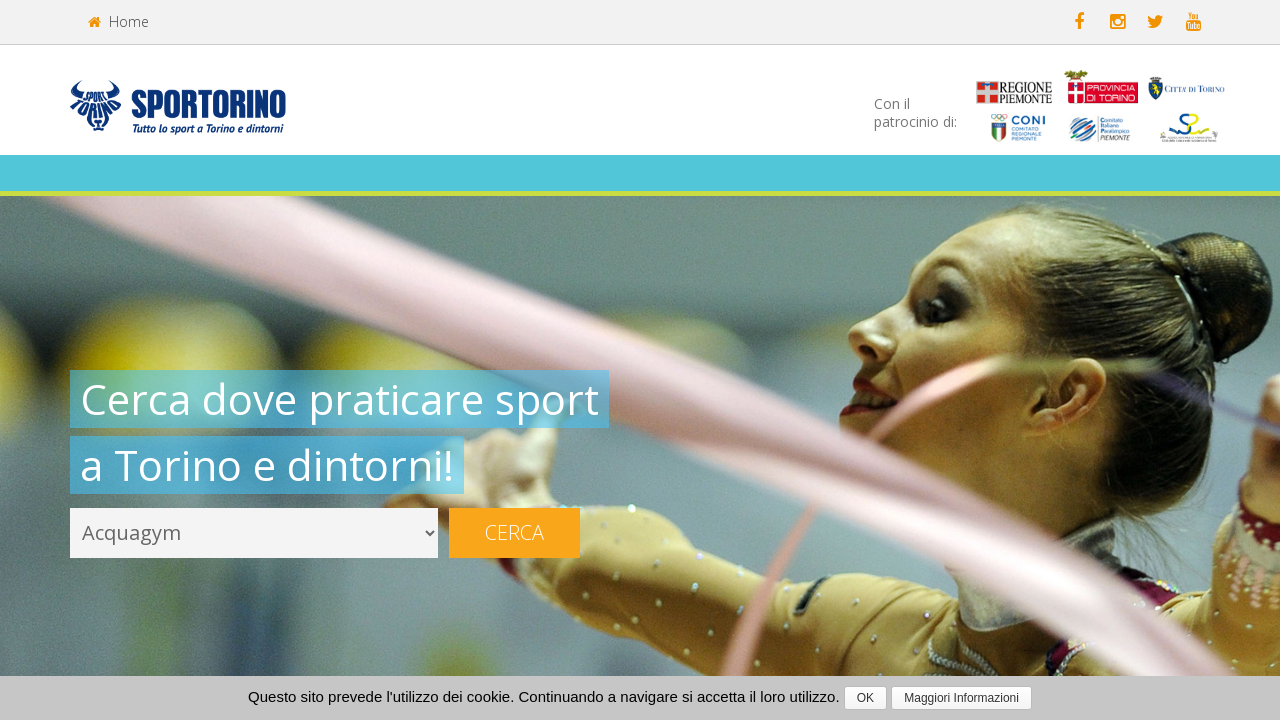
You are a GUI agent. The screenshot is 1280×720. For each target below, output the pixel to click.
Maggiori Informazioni (961, 698)
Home (118, 21)
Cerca (514, 532)
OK (865, 698)
